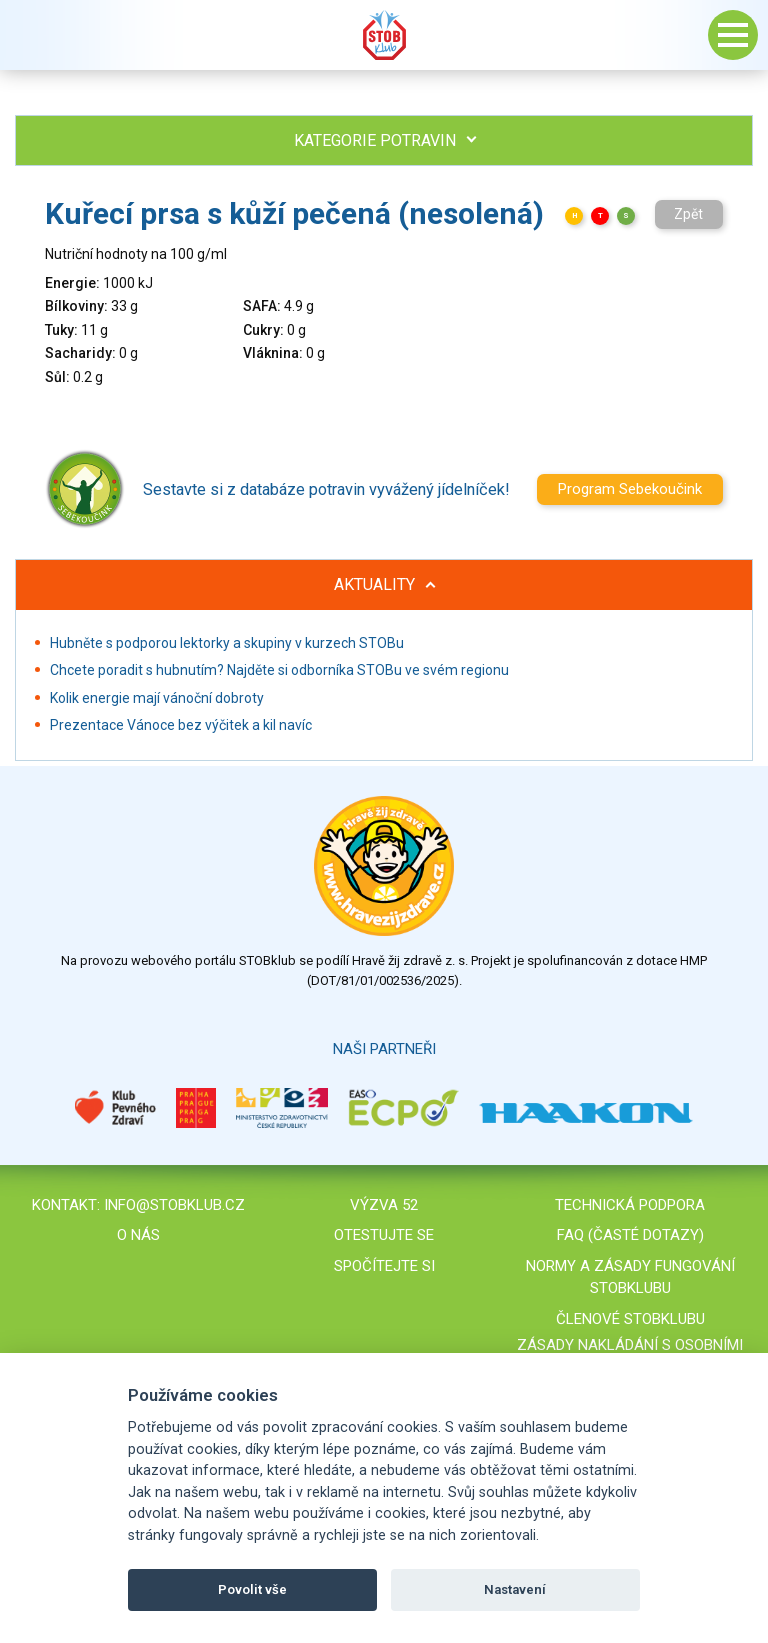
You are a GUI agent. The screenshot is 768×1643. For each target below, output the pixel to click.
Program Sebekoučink (630, 489)
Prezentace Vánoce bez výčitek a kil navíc (181, 725)
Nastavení (515, 1589)
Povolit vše (252, 1589)
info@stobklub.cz (174, 1205)
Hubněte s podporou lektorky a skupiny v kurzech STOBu (227, 643)
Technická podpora (630, 1205)
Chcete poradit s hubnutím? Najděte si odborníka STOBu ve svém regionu (279, 670)
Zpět (688, 214)
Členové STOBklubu (630, 1319)
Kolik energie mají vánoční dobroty (157, 698)
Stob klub (384, 35)
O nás (138, 1235)
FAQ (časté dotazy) (630, 1235)
